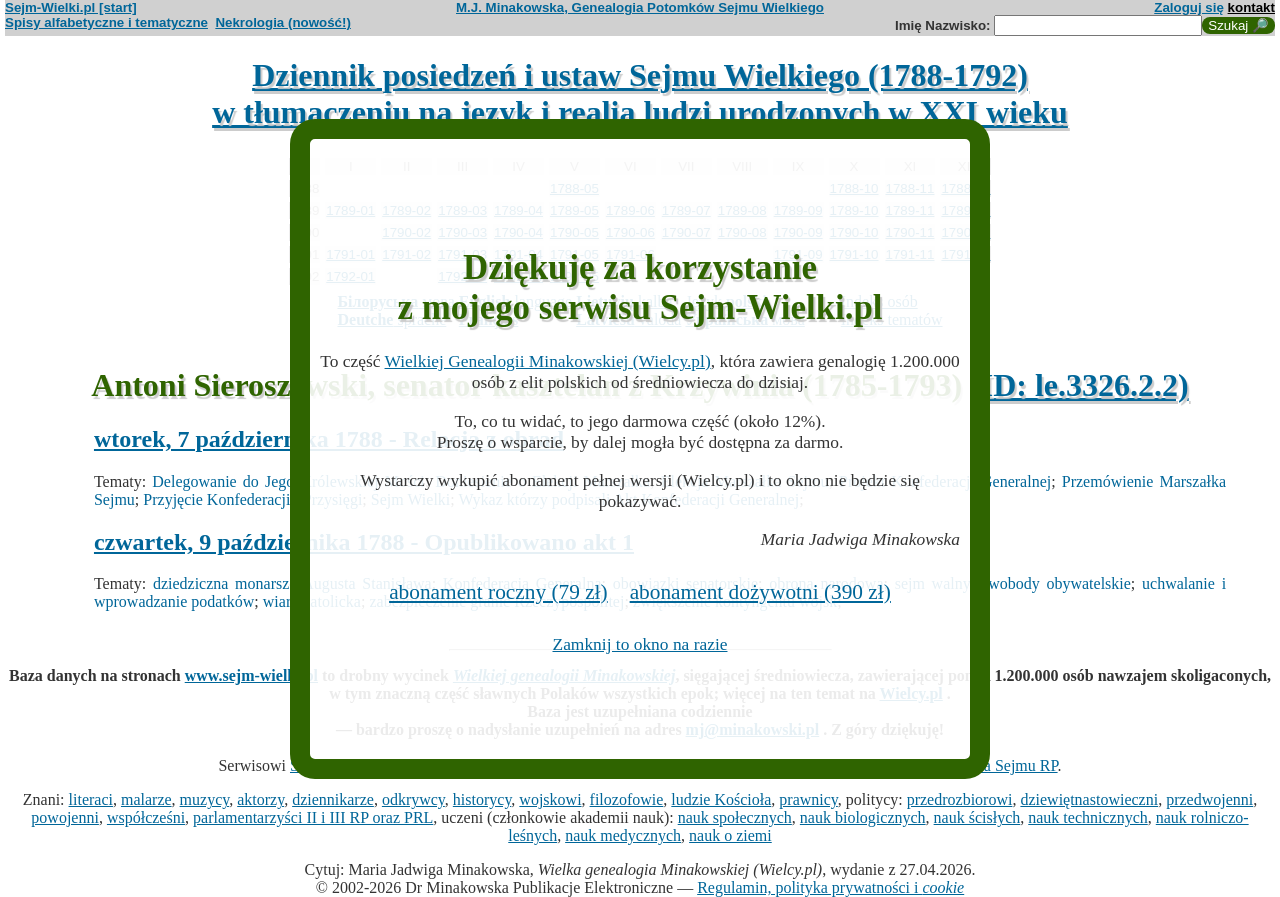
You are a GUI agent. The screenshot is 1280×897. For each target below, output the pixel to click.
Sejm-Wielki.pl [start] (71, 7)
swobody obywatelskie (1056, 583)
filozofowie (627, 799)
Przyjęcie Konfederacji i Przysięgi (252, 499)
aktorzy (260, 799)
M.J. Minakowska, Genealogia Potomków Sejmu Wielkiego (640, 7)
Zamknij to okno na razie (640, 644)
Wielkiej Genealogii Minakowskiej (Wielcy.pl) (548, 361)
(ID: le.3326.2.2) (1079, 385)
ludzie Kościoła (721, 799)
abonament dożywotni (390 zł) (760, 592)
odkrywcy (413, 799)
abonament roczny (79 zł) (498, 592)
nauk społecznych (735, 817)
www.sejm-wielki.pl (251, 675)
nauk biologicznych (863, 817)
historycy (482, 799)
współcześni (146, 817)
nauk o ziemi (730, 835)
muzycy (205, 799)
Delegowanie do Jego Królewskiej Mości (288, 481)
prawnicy (808, 799)
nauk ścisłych (977, 817)
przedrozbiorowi (960, 799)
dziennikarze (333, 799)
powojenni (65, 817)
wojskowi (550, 799)
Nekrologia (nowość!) (283, 22)
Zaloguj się (1189, 7)
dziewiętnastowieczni (1089, 799)
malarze (146, 799)
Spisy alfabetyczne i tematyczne (106, 22)
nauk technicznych (1088, 817)
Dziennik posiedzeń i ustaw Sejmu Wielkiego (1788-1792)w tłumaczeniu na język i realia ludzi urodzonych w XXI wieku (640, 93)
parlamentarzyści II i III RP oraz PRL (313, 817)
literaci (91, 799)
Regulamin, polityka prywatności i (830, 887)
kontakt (1251, 7)
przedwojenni (1209, 799)
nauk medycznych (623, 835)
